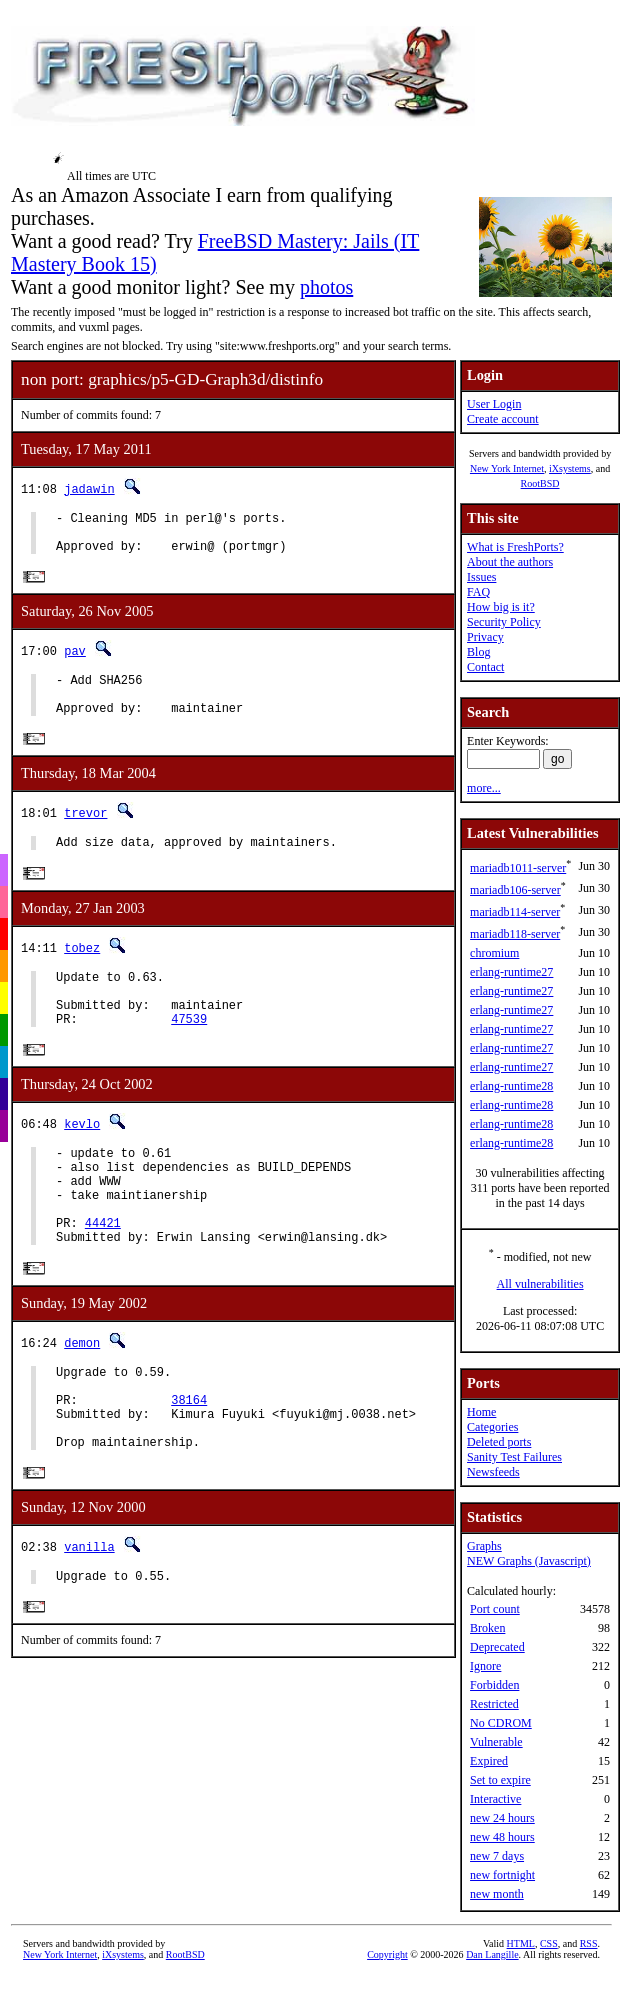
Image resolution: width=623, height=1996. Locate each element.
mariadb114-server (515, 912)
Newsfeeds (493, 1472)
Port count (495, 1609)
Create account (503, 419)
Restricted (494, 1704)
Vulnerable (496, 1742)
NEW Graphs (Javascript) (529, 1561)
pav (75, 660)
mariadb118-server (515, 934)
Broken (487, 1628)
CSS (549, 1943)
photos (326, 287)
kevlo (82, 1159)
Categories (492, 1427)
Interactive (495, 1799)
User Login (494, 404)
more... (484, 788)
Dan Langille (492, 1954)
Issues (481, 577)
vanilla (89, 1622)
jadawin (89, 488)
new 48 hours (502, 1837)
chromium (494, 953)
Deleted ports (499, 1442)
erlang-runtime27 (511, 972)
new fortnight (502, 1875)
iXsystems (570, 468)
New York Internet (507, 468)
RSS (589, 1943)
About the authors (510, 562)
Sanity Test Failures (514, 1457)
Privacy (485, 637)
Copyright (387, 1954)
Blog (478, 652)
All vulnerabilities (540, 1284)
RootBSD (540, 483)
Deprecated (497, 1647)
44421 (103, 1276)
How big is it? (501, 607)
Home (481, 1412)
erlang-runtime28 (511, 1086)
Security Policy (504, 622)
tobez (82, 970)
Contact (485, 667)
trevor (85, 832)
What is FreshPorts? (515, 547)
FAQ (478, 592)
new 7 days (497, 1856)
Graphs (484, 1546)
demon (82, 1399)
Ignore (485, 1666)
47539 (189, 1053)
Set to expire (500, 1780)
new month (497, 1894)
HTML (521, 1943)
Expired (489, 1761)
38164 (189, 1465)
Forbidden (494, 1685)
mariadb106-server (515, 890)
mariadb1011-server (518, 868)
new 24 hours (502, 1818)
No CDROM (501, 1723)
